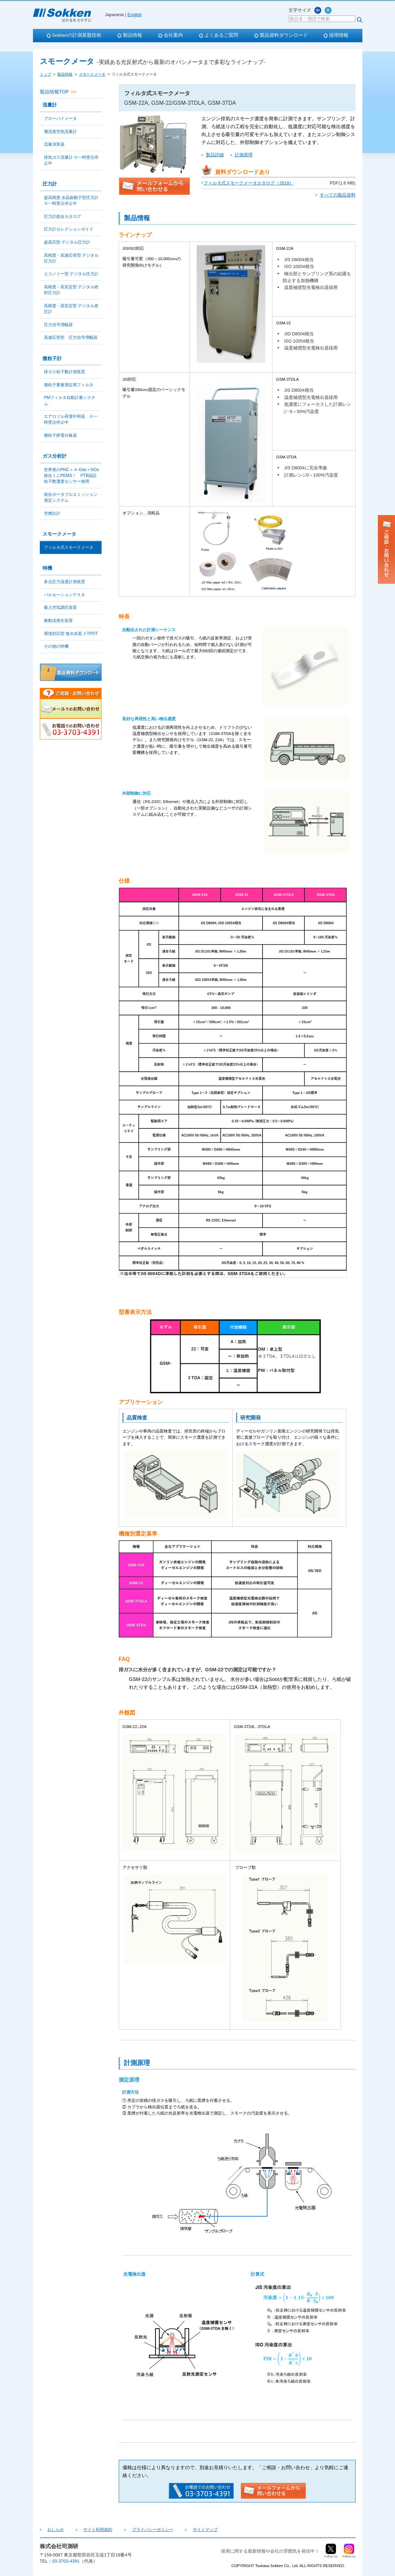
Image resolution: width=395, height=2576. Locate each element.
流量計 (50, 105)
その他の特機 (56, 646)
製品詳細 (215, 154)
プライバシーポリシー (134, 2529)
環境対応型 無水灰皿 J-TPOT (71, 633)
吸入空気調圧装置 (60, 607)
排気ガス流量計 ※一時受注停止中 (71, 160)
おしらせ (52, 2529)
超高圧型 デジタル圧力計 (67, 242)
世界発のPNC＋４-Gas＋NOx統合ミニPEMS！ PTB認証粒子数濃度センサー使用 (71, 475)
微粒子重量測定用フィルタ (68, 384)
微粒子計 (52, 358)
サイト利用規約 (87, 2529)
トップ (45, 74)
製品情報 (132, 35)
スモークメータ (92, 74)
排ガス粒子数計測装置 (64, 371)
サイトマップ (179, 2529)
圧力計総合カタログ (62, 216)
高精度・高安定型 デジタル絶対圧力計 (71, 290)
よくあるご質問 (221, 35)
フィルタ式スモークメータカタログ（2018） (248, 183)
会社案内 (173, 35)
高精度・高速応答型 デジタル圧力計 (71, 258)
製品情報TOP (54, 91)
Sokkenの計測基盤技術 (76, 35)
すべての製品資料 (338, 195)
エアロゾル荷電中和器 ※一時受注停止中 (70, 419)
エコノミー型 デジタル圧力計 (71, 273)
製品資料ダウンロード (284, 35)
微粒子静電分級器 (60, 435)
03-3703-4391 (66, 2561)
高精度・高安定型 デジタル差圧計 (71, 308)
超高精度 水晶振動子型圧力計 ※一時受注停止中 (71, 200)
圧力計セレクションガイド (68, 229)
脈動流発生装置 (58, 620)
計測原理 (244, 154)
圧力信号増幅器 (58, 324)
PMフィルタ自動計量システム (69, 400)
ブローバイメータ (60, 118)
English (134, 14)
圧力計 (50, 184)
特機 (47, 568)
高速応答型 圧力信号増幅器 (70, 337)
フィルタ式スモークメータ (68, 547)
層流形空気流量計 (60, 131)
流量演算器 (54, 144)
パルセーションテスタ (64, 594)
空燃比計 (52, 513)
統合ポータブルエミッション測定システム (70, 497)
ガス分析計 (55, 456)
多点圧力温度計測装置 (64, 581)
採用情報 (338, 35)
